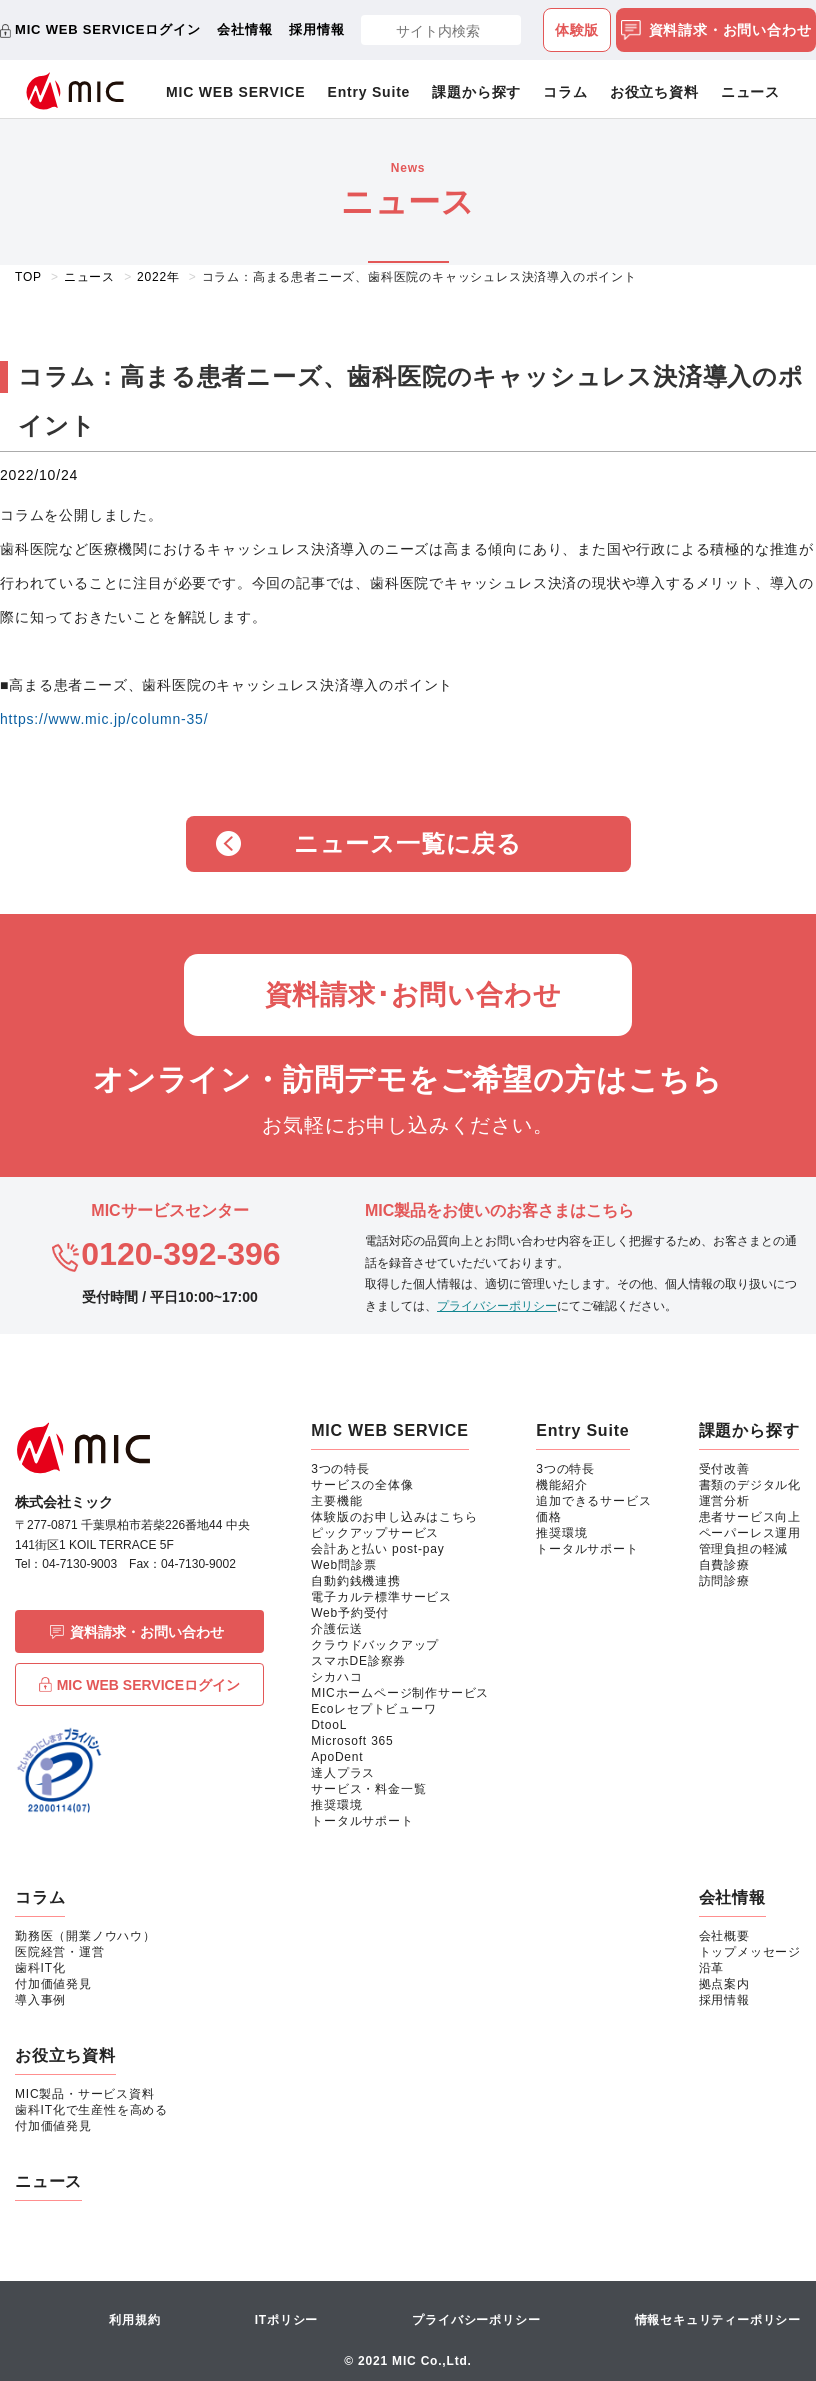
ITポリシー (286, 2320)
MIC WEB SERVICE (235, 92)
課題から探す (476, 92)
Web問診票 (343, 1565)
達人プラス (343, 1773)
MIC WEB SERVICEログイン (107, 29)
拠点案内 (724, 1984)
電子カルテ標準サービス (381, 1597)
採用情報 (316, 29)
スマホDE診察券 (358, 1661)
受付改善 (724, 1469)
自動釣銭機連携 (356, 1581)
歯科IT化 (40, 1968)
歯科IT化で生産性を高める (91, 2110)
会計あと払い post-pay (377, 1549)
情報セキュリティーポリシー (718, 2320)
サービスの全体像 (362, 1485)
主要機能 (336, 1501)
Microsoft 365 (352, 1741)
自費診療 (724, 1565)
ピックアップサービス (375, 1533)
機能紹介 (561, 1485)
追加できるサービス (593, 1501)
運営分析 (724, 1501)
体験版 (577, 30)
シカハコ (336, 1677)
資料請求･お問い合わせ (413, 995)
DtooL (329, 1725)
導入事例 (40, 2000)
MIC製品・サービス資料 (85, 2094)
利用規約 (134, 2320)
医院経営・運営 (60, 1952)
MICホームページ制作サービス (400, 1693)
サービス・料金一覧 (368, 1789)
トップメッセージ (750, 1952)
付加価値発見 (53, 1984)
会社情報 (244, 29)
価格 (549, 1517)
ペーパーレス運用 (750, 1533)
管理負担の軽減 (744, 1549)
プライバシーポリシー (497, 1306)
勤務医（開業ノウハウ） (85, 1936)
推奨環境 (336, 1805)
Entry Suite (369, 92)
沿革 (712, 1968)
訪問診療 (724, 1581)
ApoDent (337, 1757)
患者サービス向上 (750, 1517)
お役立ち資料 (654, 92)
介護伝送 (336, 1629)
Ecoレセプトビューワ (373, 1709)
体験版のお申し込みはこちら (394, 1517)
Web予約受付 (350, 1613)
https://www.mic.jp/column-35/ (104, 719)
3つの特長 (340, 1469)
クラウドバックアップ (375, 1645)
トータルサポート (362, 1821)
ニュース (750, 92)
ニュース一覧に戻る (408, 843)
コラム (565, 92)
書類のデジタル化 (750, 1485)
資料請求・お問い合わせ (716, 31)
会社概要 (724, 1936)
